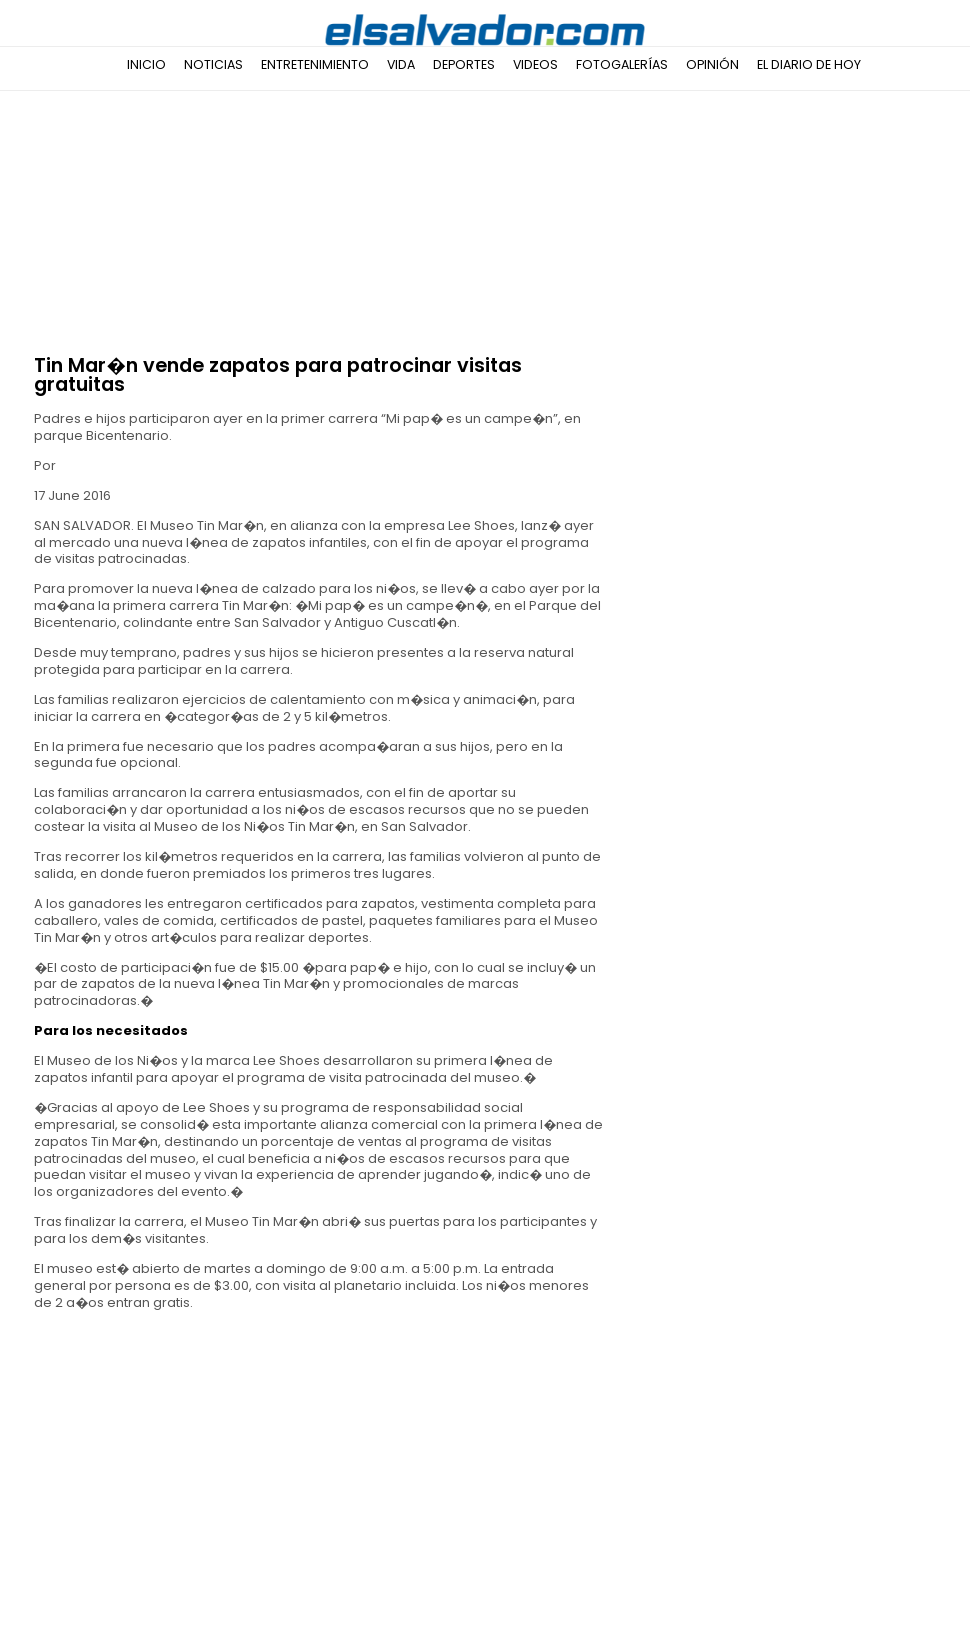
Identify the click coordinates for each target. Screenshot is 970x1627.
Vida (401, 64)
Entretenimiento (315, 64)
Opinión (712, 64)
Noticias (213, 64)
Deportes (464, 64)
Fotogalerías (622, 64)
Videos (535, 64)
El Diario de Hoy (809, 64)
